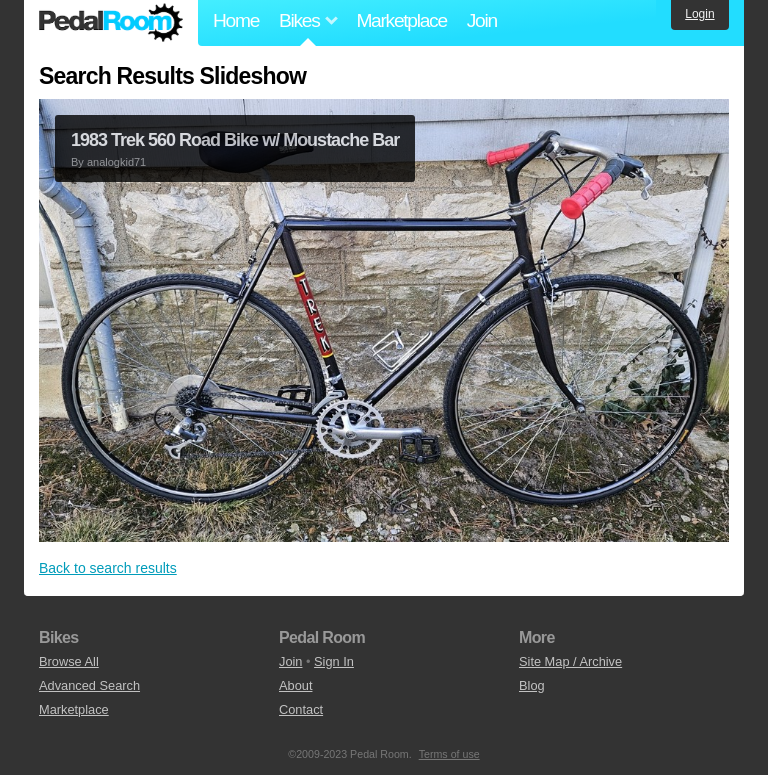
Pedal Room (111, 23)
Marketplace (401, 20)
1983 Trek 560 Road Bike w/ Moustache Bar (235, 140)
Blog (532, 685)
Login (699, 14)
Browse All (69, 661)
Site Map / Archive (570, 661)
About (295, 685)
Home (236, 20)
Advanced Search (89, 685)
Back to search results (108, 568)
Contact (301, 709)
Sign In (334, 661)
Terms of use (449, 754)
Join (482, 20)
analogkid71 (116, 162)
